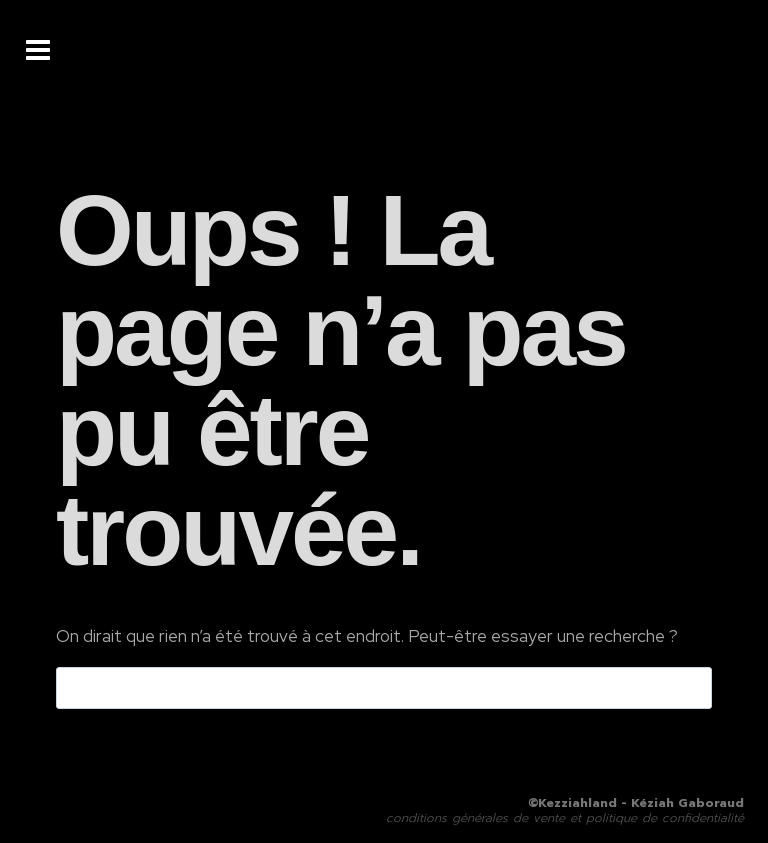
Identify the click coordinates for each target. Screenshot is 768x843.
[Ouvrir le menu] (38, 50)
